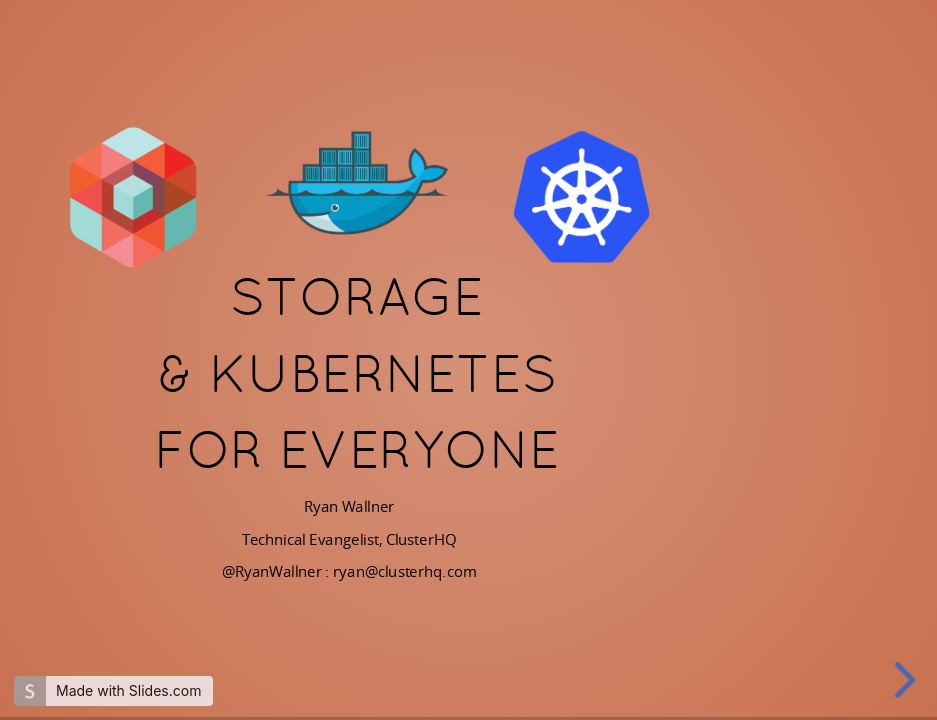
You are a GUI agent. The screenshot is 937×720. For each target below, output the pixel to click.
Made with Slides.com (128, 690)
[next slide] (906, 680)
